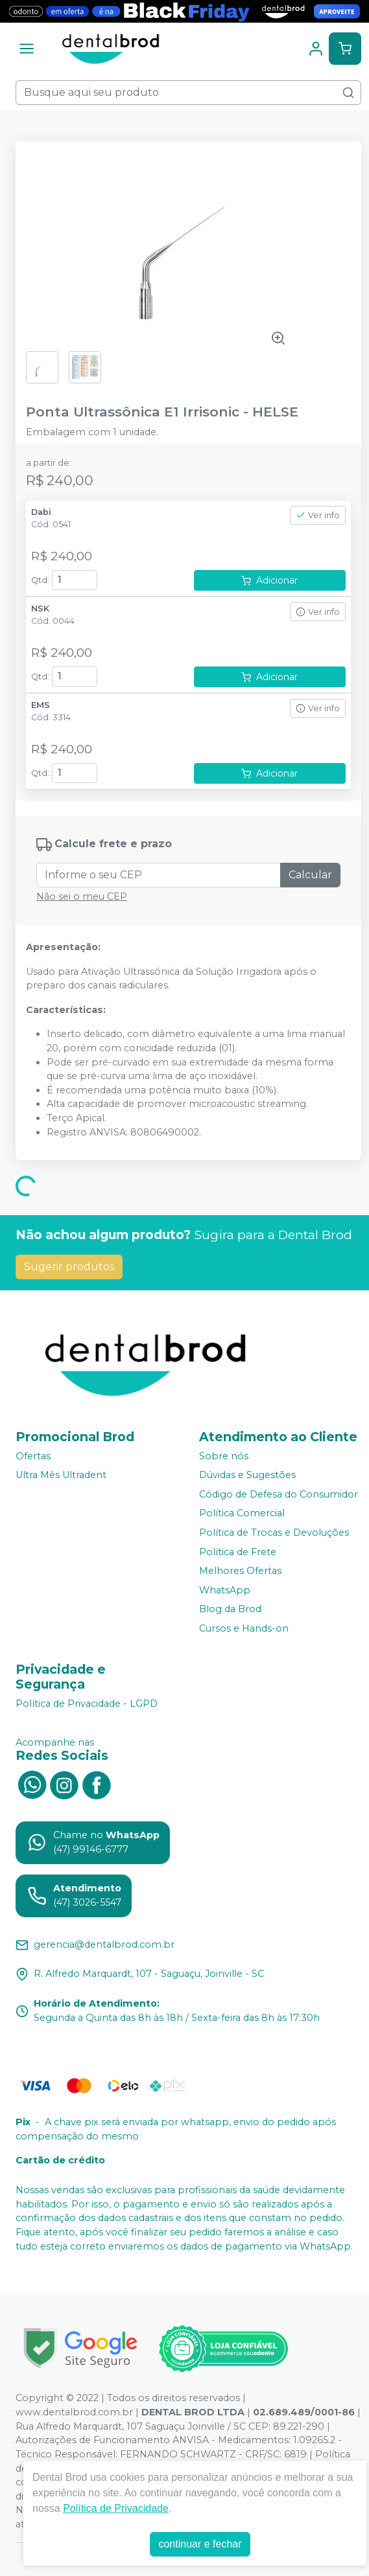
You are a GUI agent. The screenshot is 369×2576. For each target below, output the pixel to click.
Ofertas (33, 1456)
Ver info (318, 515)
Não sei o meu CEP (81, 896)
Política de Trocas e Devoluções (274, 1532)
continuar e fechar (199, 2543)
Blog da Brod (230, 1609)
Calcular (310, 875)
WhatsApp (224, 1590)
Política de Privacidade (116, 2508)
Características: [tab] (66, 1010)
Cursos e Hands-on (244, 1628)
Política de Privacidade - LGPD (87, 1703)
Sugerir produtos (69, 1266)
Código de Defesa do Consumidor (278, 1494)
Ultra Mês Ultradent (61, 1475)
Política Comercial (242, 1514)
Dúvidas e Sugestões (247, 1475)
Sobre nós (223, 1456)
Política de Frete (237, 1552)
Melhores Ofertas (240, 1571)
